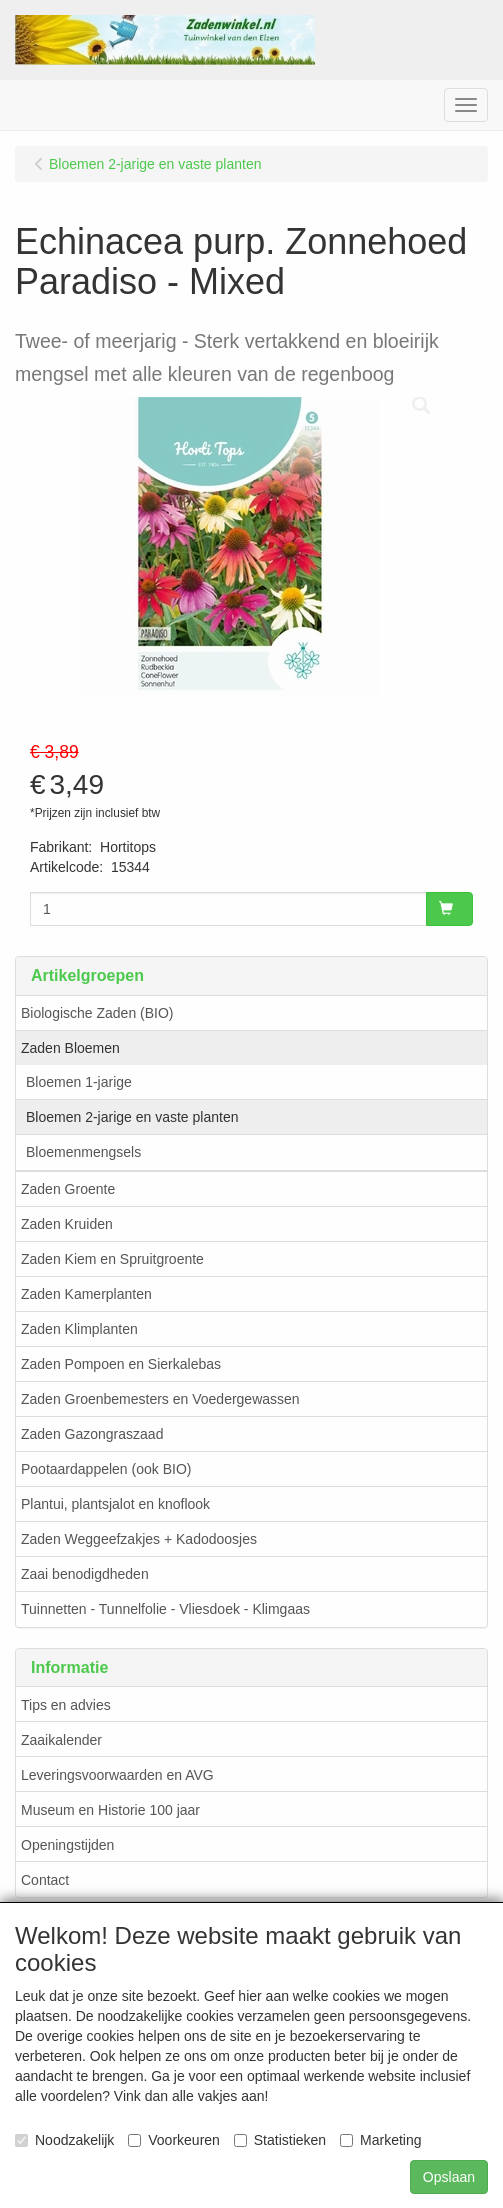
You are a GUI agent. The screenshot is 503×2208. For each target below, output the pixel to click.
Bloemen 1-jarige (79, 1082)
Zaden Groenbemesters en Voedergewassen (160, 1399)
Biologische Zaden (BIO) (97, 1013)
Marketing (380, 2140)
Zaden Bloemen (70, 1048)
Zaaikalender (61, 1740)
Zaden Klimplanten (79, 1329)
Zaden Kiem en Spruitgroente (112, 1259)
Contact (45, 1880)
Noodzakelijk (64, 2140)
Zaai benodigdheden (85, 1574)
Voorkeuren (174, 2140)
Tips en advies (66, 1705)
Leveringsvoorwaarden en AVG (117, 1775)
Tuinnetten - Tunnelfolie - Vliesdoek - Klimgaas (165, 1609)
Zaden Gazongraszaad (92, 1434)
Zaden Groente (68, 1189)
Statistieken (280, 2140)
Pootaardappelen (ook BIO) (106, 1469)
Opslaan (449, 2177)
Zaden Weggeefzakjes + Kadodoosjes (139, 1539)
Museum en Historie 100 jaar (110, 1810)
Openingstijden (67, 1845)
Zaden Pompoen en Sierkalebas (121, 1364)
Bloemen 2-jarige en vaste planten (132, 1117)
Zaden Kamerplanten (86, 1294)
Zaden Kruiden (67, 1224)
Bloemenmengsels (83, 1152)
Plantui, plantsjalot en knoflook (115, 1504)
